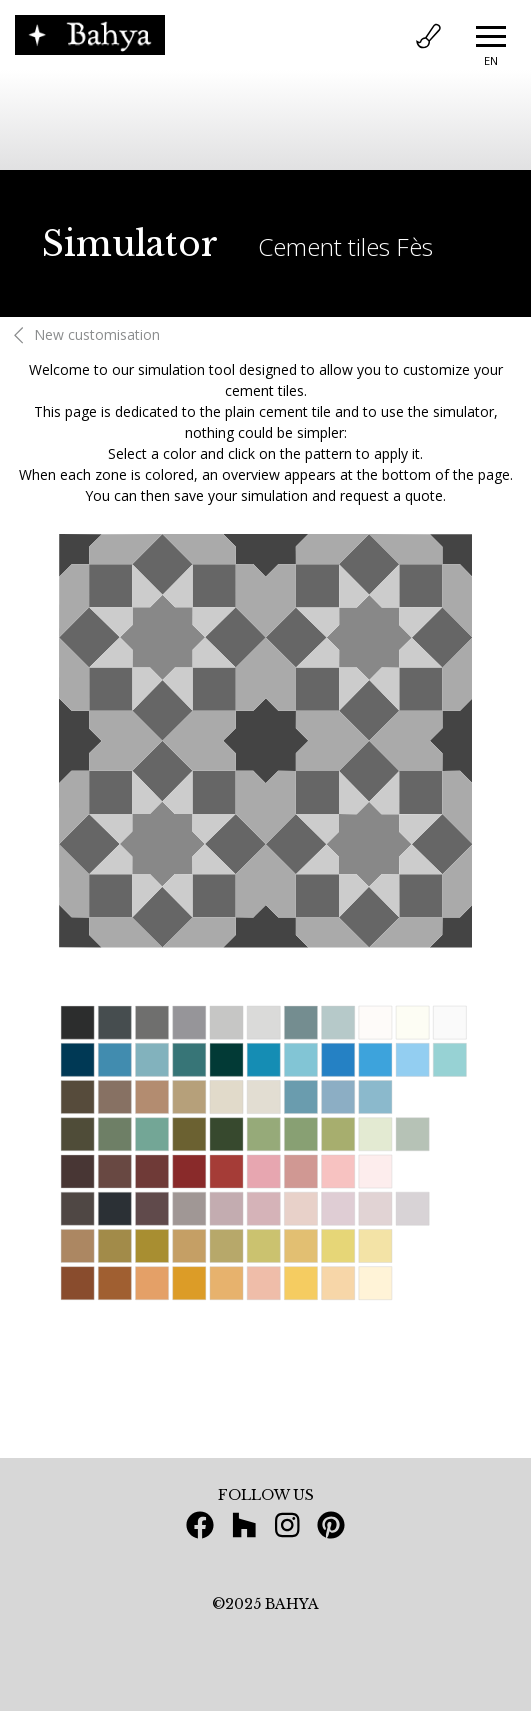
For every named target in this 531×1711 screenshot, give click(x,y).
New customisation (83, 334)
